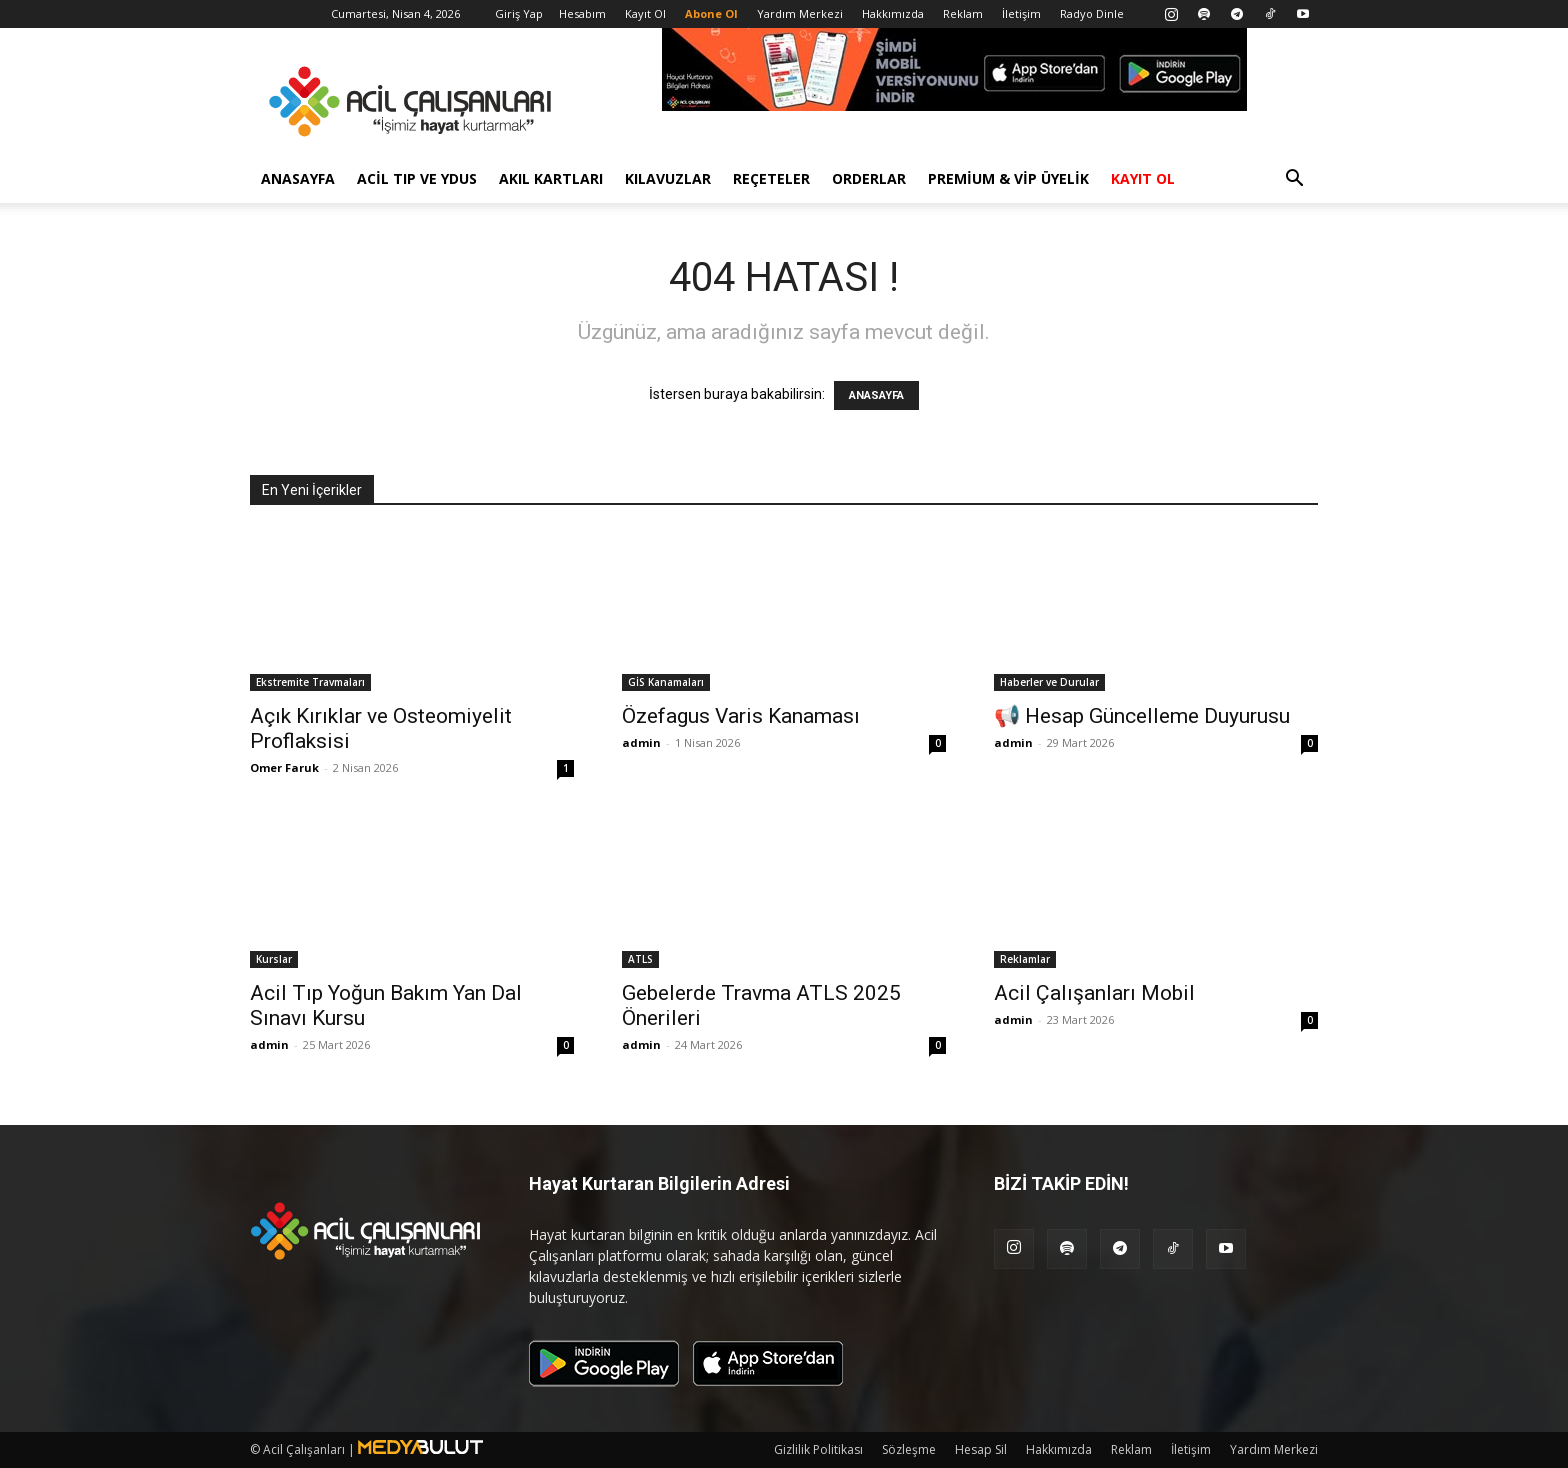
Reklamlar (1025, 959)
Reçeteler (771, 178)
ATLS (640, 959)
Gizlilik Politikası (818, 1449)
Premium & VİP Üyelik (1008, 178)
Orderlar (869, 178)
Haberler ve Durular (1049, 682)
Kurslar (274, 959)
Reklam (963, 13)
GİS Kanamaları (666, 682)
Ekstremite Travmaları (310, 682)
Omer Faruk (284, 767)
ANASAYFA (876, 395)
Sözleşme (909, 1449)
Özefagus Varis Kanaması (741, 716)
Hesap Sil (981, 1449)
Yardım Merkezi (800, 13)
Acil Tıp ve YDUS (417, 178)
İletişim (1021, 13)
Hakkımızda (893, 13)
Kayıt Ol (645, 13)
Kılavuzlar (668, 178)
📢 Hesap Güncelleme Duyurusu (1142, 716)
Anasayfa (298, 178)
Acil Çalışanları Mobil (1094, 993)
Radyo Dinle (1092, 13)
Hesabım (582, 13)
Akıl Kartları (551, 178)
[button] (1294, 180)
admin (641, 742)
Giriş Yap (519, 13)
